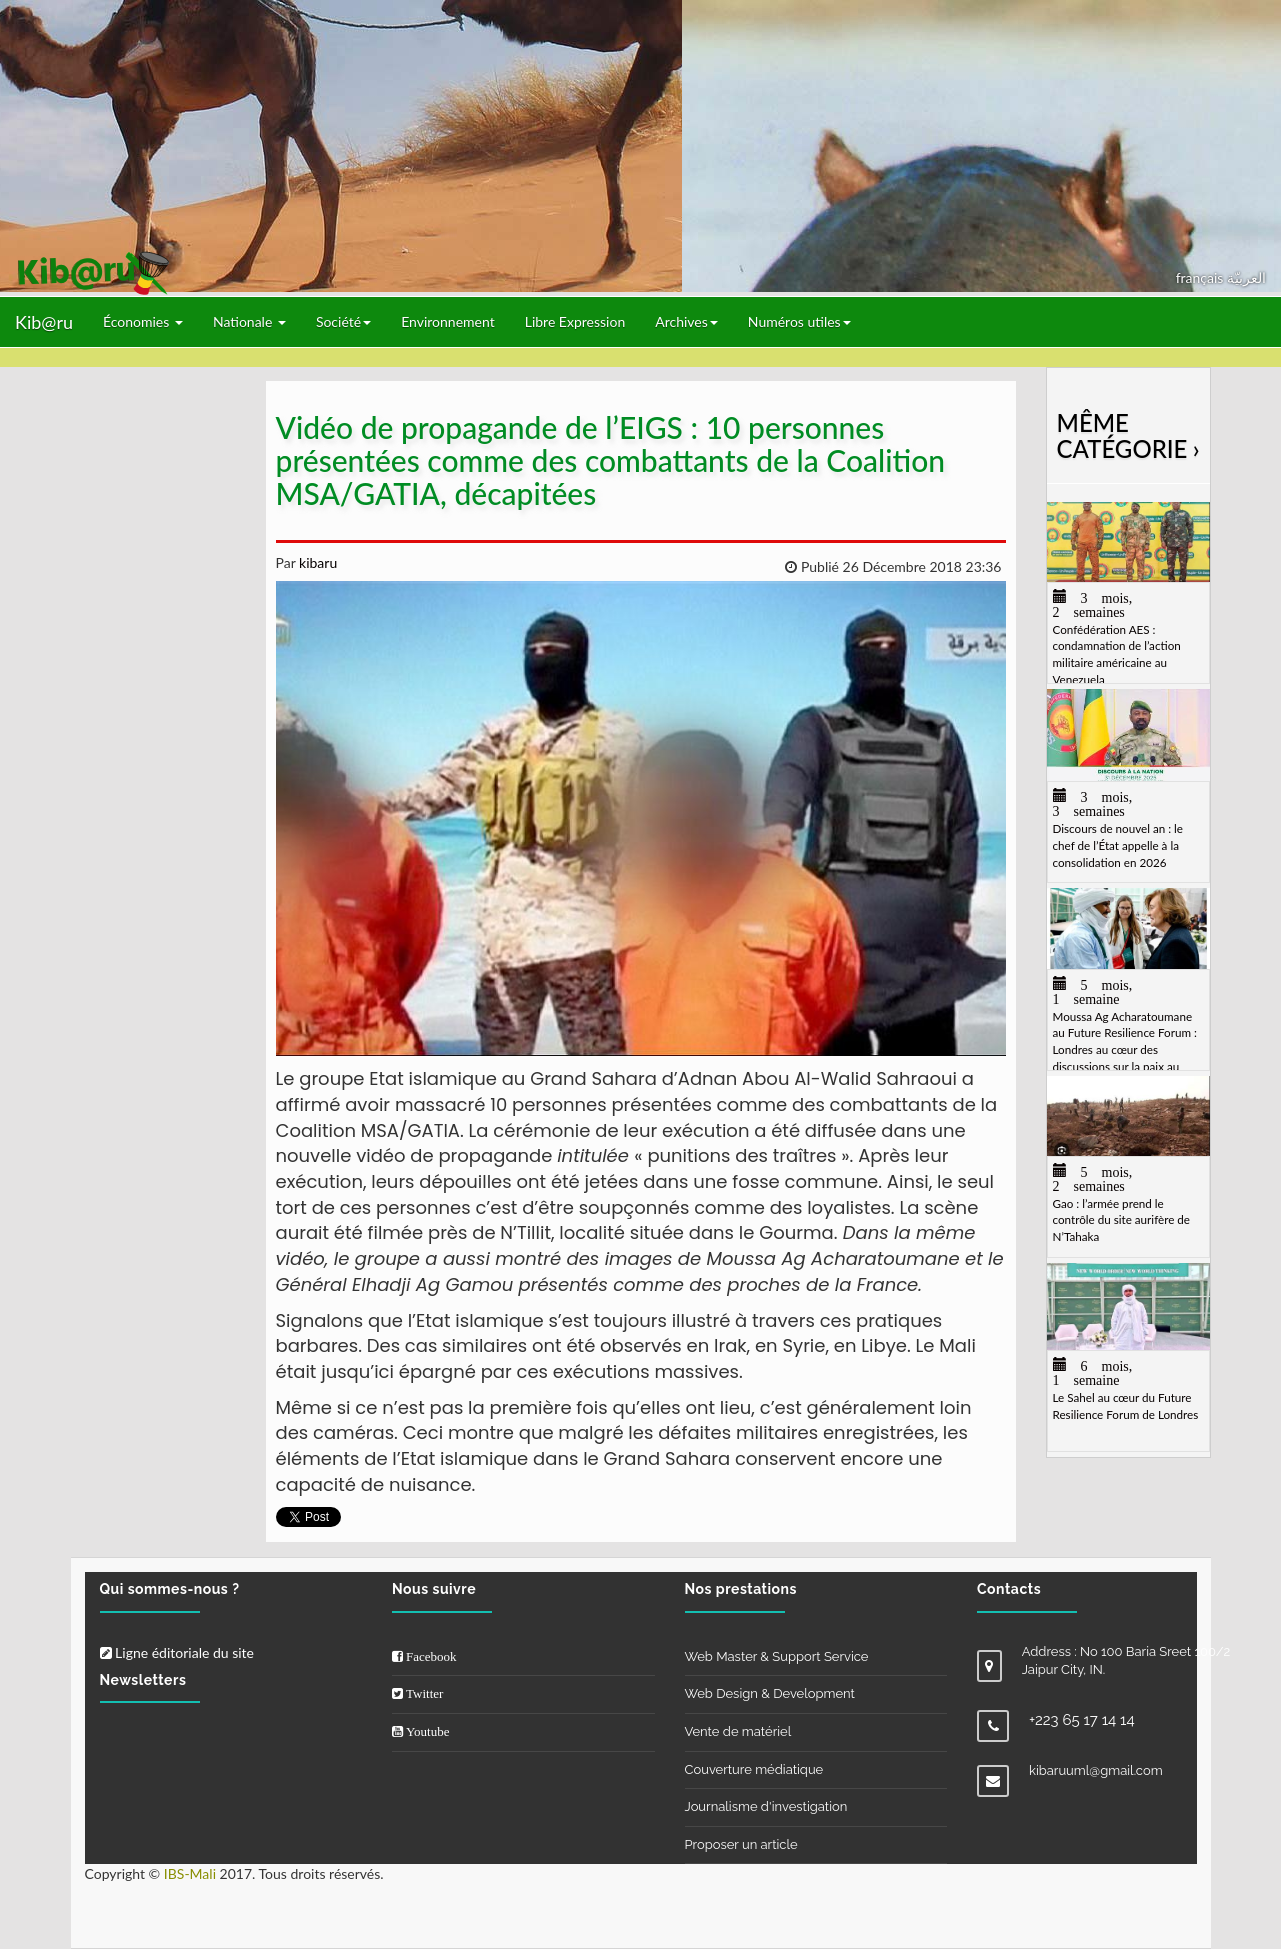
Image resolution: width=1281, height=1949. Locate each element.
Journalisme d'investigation (766, 1806)
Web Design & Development (770, 1693)
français (1201, 277)
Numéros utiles (799, 321)
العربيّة (1246, 277)
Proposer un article (741, 1844)
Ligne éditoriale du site (177, 1652)
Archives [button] (686, 321)
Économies (143, 321)
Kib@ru (44, 322)
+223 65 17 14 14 (1082, 1720)
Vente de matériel (738, 1731)
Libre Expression (575, 321)
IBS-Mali (190, 1873)
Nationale (249, 321)
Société (343, 321)
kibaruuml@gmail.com (1096, 1770)
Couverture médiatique (754, 1769)
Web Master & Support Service (777, 1656)
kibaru (316, 562)
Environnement (448, 321)
